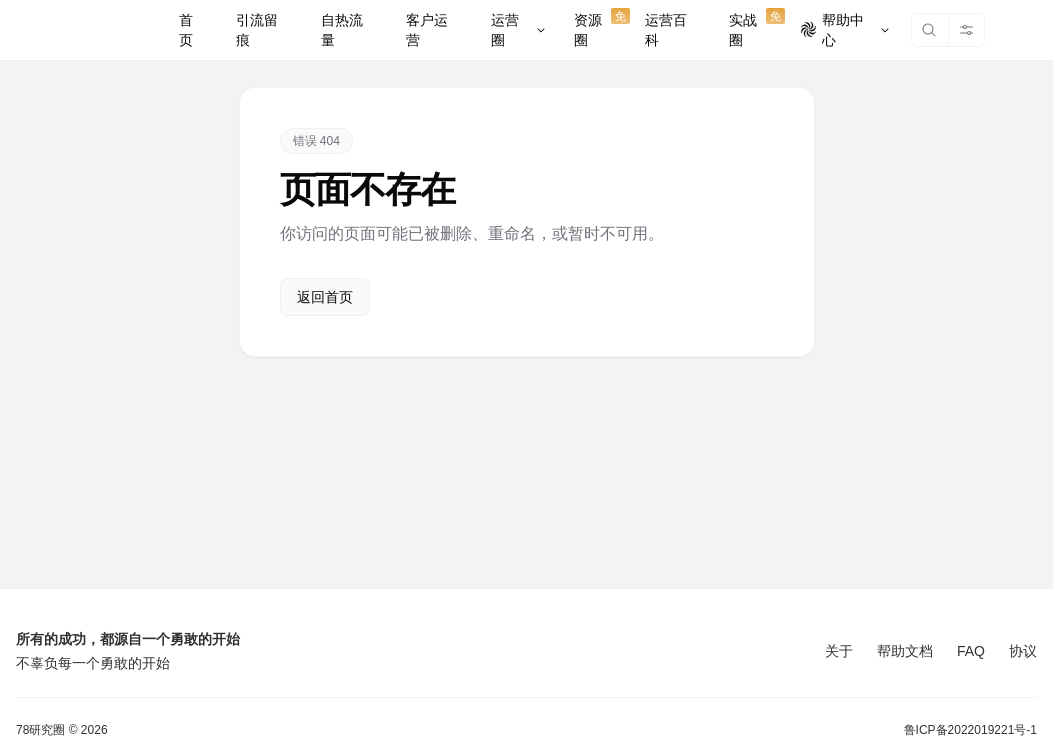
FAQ (971, 651)
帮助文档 (905, 651)
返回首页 (325, 297)
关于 (839, 651)
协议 (1023, 651)
